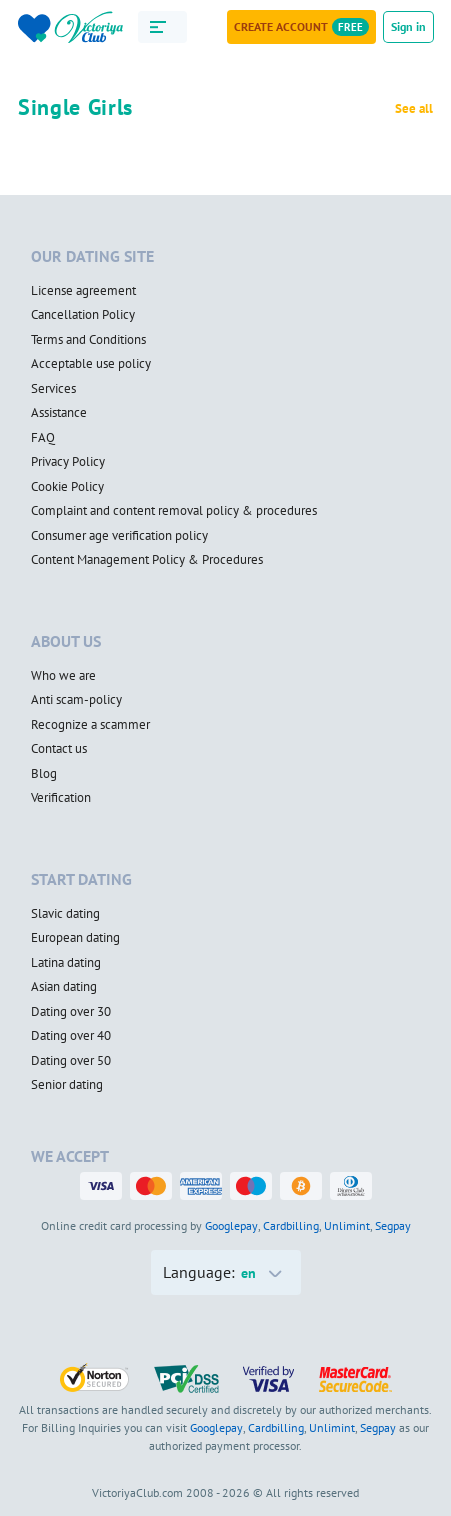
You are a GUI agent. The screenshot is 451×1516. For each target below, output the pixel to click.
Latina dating (66, 963)
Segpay (393, 1225)
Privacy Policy (68, 462)
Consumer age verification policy (119, 536)
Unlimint (347, 1225)
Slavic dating (65, 914)
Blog (44, 774)
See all (414, 109)
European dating (75, 938)
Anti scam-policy (76, 700)
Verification (61, 798)
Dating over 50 (71, 1061)
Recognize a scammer (90, 725)
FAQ (43, 438)
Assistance (59, 413)
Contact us (59, 749)
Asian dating (64, 987)
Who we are (63, 676)
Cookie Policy (67, 487)
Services (53, 389)
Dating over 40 (71, 1036)
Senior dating (67, 1085)
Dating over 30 (71, 1012)
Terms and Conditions (88, 340)
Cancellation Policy (83, 315)
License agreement (83, 291)
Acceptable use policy (91, 364)
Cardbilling (291, 1225)
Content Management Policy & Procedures (147, 560)
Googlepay (231, 1225)
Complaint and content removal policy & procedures (174, 511)
